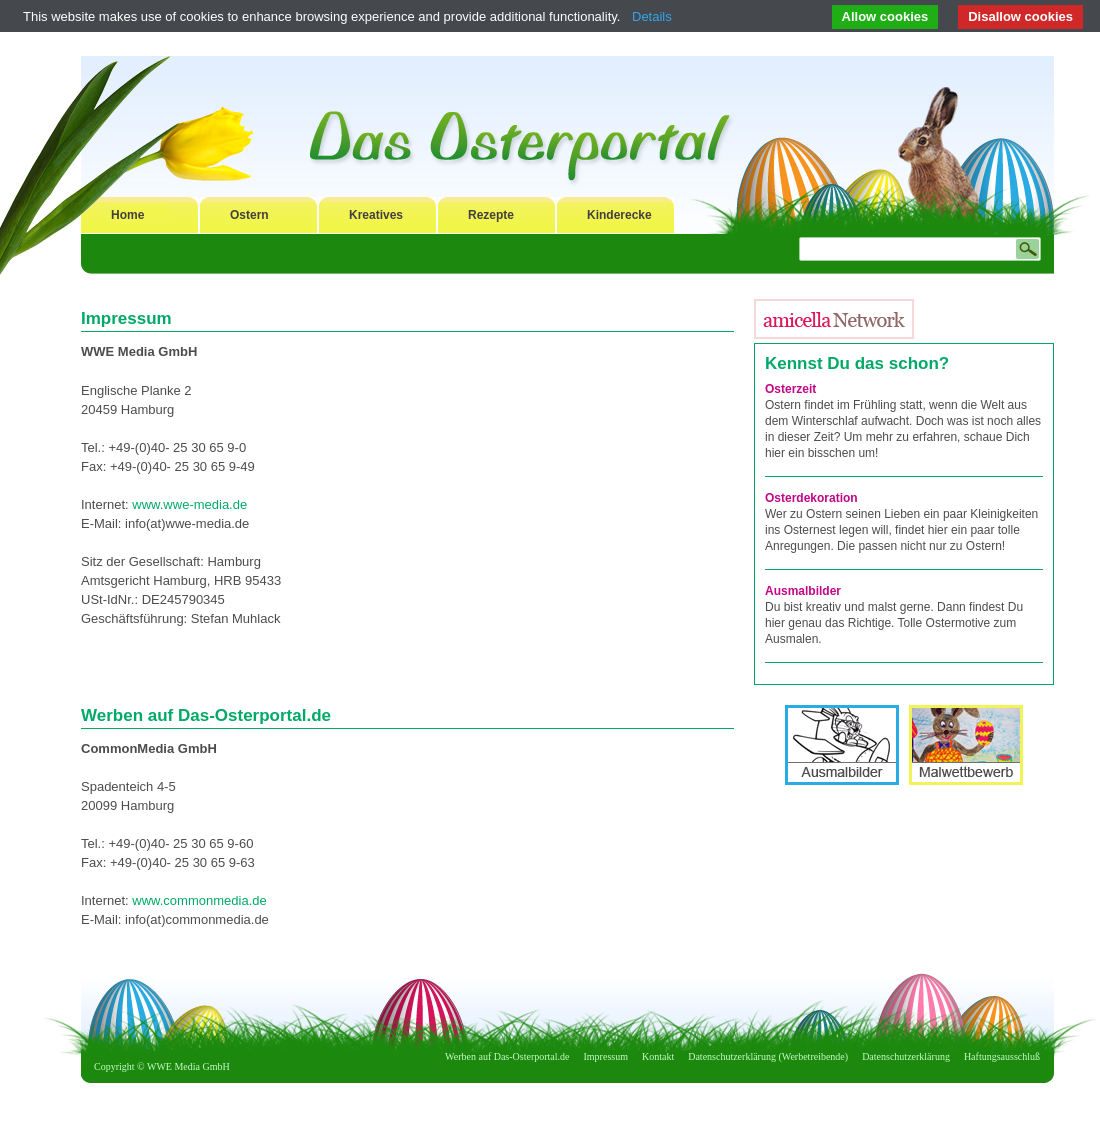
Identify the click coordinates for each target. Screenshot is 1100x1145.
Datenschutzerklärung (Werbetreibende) (768, 1056)
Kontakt (658, 1056)
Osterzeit (790, 389)
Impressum (606, 1056)
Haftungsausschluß (1002, 1056)
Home (127, 215)
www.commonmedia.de (199, 900)
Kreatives (376, 215)
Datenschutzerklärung (906, 1056)
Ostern (249, 215)
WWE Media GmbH (188, 1066)
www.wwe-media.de (189, 504)
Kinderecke (619, 215)
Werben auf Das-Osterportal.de (507, 1056)
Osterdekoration (811, 498)
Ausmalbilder (803, 591)
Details (652, 16)
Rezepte (491, 215)
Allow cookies (885, 16)
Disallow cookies (1020, 16)
